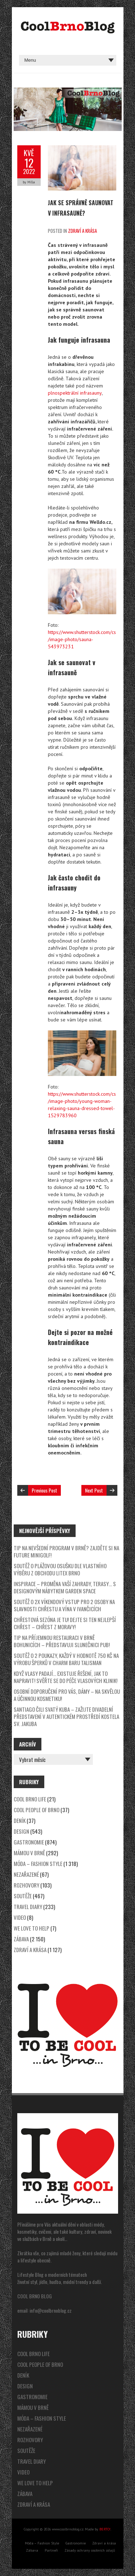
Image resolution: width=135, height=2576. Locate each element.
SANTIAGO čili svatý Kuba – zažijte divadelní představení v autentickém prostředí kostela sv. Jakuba (66, 1716)
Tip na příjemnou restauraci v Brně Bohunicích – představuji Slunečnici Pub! (62, 1641)
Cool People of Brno (36, 1810)
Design (21, 1831)
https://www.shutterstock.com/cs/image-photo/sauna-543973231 (82, 639)
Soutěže (23, 1896)
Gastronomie (29, 1842)
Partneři (51, 2550)
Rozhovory (26, 1885)
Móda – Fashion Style (38, 1863)
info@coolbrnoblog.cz (51, 2310)
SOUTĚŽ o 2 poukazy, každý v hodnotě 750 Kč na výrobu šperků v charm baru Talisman (66, 1659)
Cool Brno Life (30, 1799)
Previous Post (44, 1490)
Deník (20, 1820)
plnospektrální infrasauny (75, 393)
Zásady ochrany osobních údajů (89, 2550)
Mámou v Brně (29, 1853)
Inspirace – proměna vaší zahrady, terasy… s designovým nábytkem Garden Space (65, 1587)
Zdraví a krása (82, 230)
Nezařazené (26, 1874)
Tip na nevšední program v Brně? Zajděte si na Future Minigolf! (66, 1551)
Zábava (21, 1939)
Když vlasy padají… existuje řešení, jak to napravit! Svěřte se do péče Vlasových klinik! (65, 1676)
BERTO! (105, 2529)
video (20, 1917)
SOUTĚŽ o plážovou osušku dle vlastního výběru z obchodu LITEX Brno (60, 1569)
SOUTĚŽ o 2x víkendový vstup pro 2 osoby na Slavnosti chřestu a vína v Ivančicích (64, 1605)
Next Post (94, 1490)
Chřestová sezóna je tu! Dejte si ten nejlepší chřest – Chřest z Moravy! (65, 1623)
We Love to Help (31, 1928)
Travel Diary (28, 1906)
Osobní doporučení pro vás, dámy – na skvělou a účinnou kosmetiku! (67, 1694)
